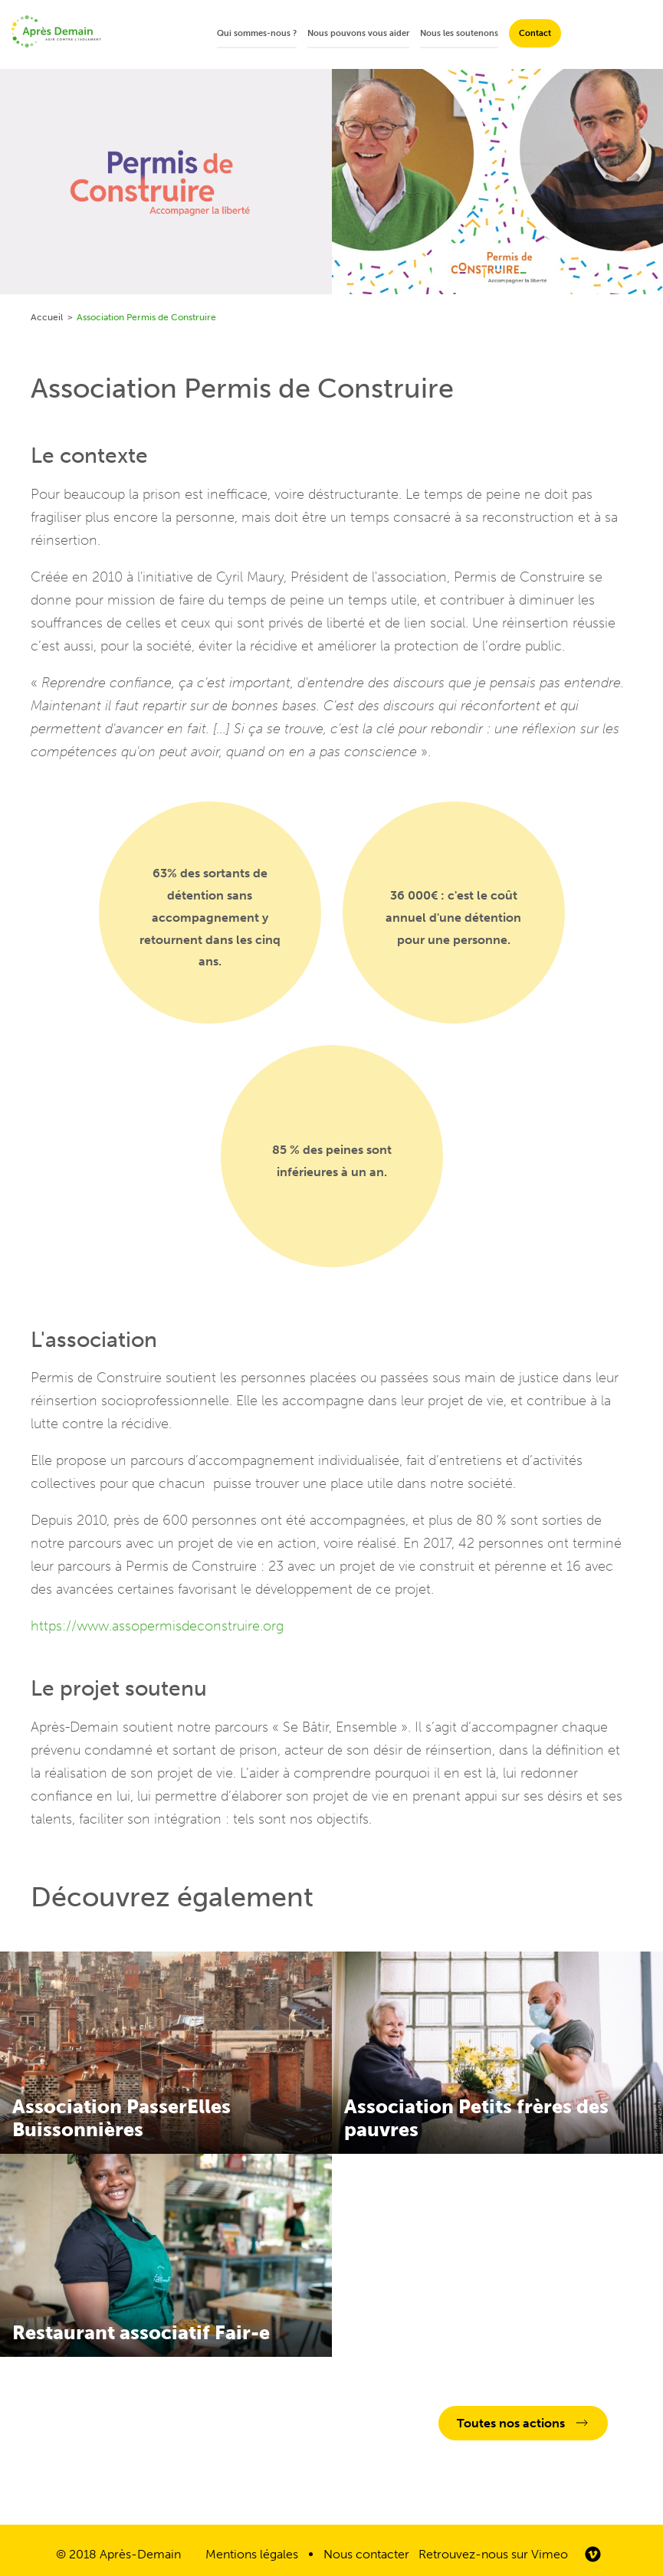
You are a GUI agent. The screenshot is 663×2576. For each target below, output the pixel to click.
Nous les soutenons (459, 33)
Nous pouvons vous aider (358, 33)
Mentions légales (251, 2554)
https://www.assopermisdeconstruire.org (157, 1625)
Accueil (47, 317)
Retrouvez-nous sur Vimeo (493, 2554)
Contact (535, 33)
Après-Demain (140, 2554)
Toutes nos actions (511, 2423)
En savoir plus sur (166, 2053)
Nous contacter (366, 2554)
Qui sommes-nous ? (257, 33)
